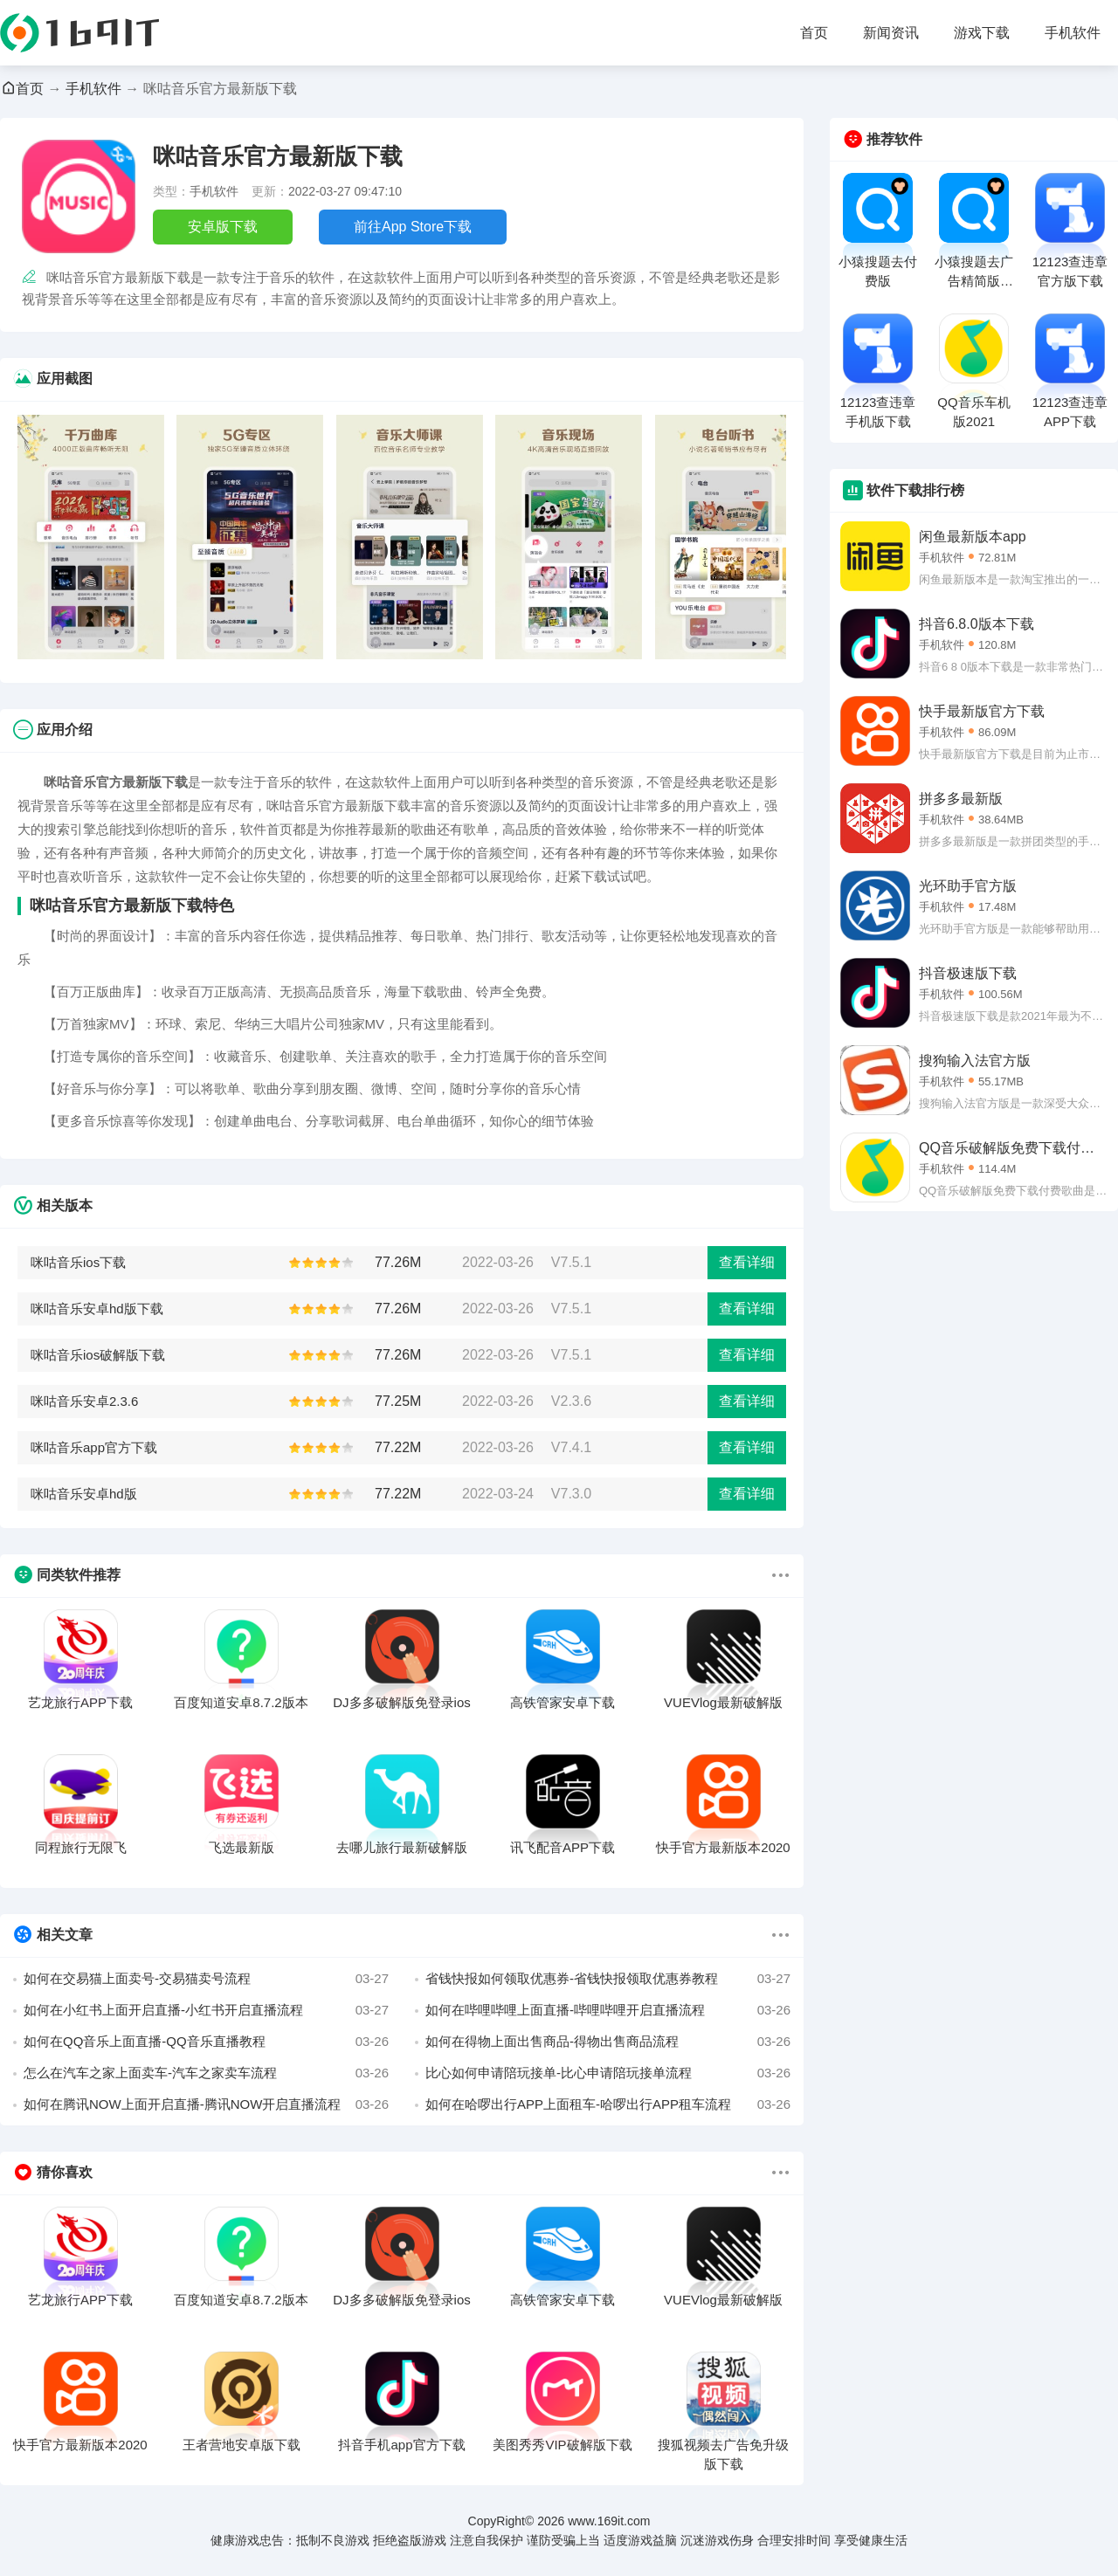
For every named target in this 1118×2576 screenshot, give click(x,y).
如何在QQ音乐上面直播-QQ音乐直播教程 (206, 2041)
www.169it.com (609, 2521)
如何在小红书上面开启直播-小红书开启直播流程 (206, 2010)
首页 (814, 32)
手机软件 (1073, 32)
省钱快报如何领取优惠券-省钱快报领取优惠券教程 (607, 1978)
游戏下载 (982, 32)
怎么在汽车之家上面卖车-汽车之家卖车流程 (206, 2073)
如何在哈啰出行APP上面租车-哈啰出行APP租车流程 (607, 2104)
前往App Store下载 (413, 226)
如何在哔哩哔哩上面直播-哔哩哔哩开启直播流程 (607, 2010)
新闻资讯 (891, 32)
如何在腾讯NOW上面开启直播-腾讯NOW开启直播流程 (206, 2104)
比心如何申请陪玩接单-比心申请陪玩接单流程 (607, 2073)
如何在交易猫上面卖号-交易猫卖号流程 (206, 1978)
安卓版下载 (223, 226)
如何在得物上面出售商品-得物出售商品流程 (607, 2041)
